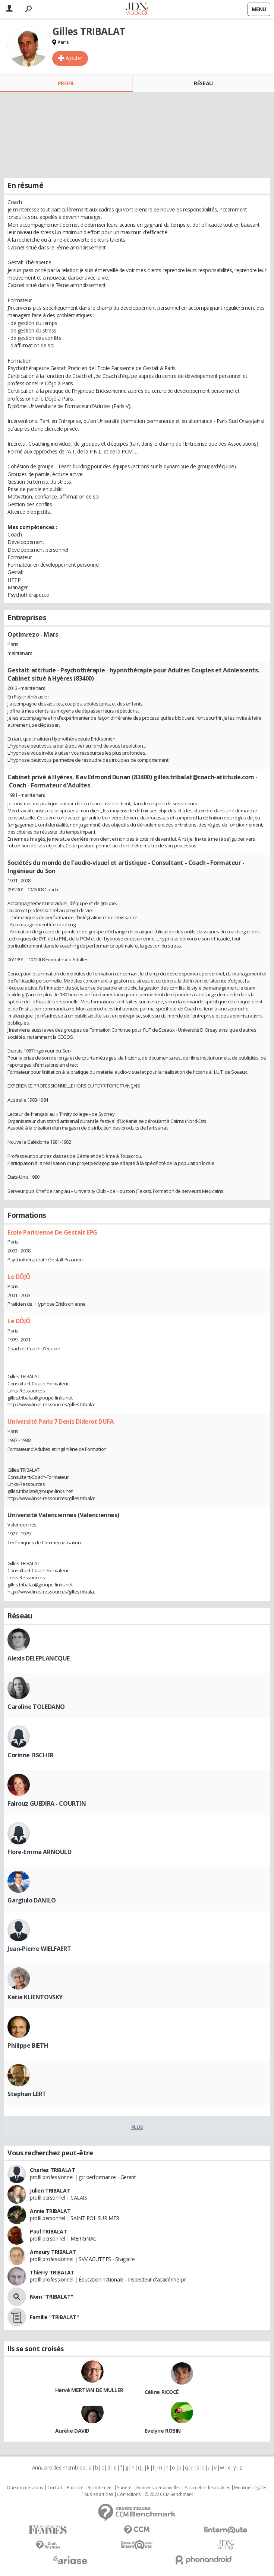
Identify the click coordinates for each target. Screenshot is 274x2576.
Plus (137, 2127)
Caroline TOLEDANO (36, 1707)
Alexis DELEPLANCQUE (38, 1658)
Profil (66, 83)
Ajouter (74, 57)
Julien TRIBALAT (50, 2190)
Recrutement (100, 2487)
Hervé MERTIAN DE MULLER (89, 2390)
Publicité (75, 2487)
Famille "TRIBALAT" (54, 2317)
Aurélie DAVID (72, 2430)
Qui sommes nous (25, 2487)
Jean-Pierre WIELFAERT (39, 1949)
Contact (55, 2487)
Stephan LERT (26, 2094)
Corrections (128, 2494)
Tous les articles (97, 2494)
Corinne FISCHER (30, 1755)
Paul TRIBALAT (48, 2231)
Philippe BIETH (27, 2045)
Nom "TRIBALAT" (51, 2296)
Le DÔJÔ (19, 1277)
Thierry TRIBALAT (52, 2272)
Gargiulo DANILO (31, 1900)
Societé (124, 2487)
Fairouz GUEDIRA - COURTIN (46, 1803)
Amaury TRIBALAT (53, 2251)
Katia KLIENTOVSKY (35, 1997)
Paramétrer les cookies (207, 2487)
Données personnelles (158, 2487)
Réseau (203, 83)
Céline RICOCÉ (162, 2391)
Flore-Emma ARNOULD (39, 1852)
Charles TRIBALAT (52, 2170)
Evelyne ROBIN (163, 2430)
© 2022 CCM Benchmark (169, 2494)
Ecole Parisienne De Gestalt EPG (52, 1232)
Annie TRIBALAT (50, 2210)
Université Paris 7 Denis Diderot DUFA (60, 1421)
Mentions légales (250, 2487)
